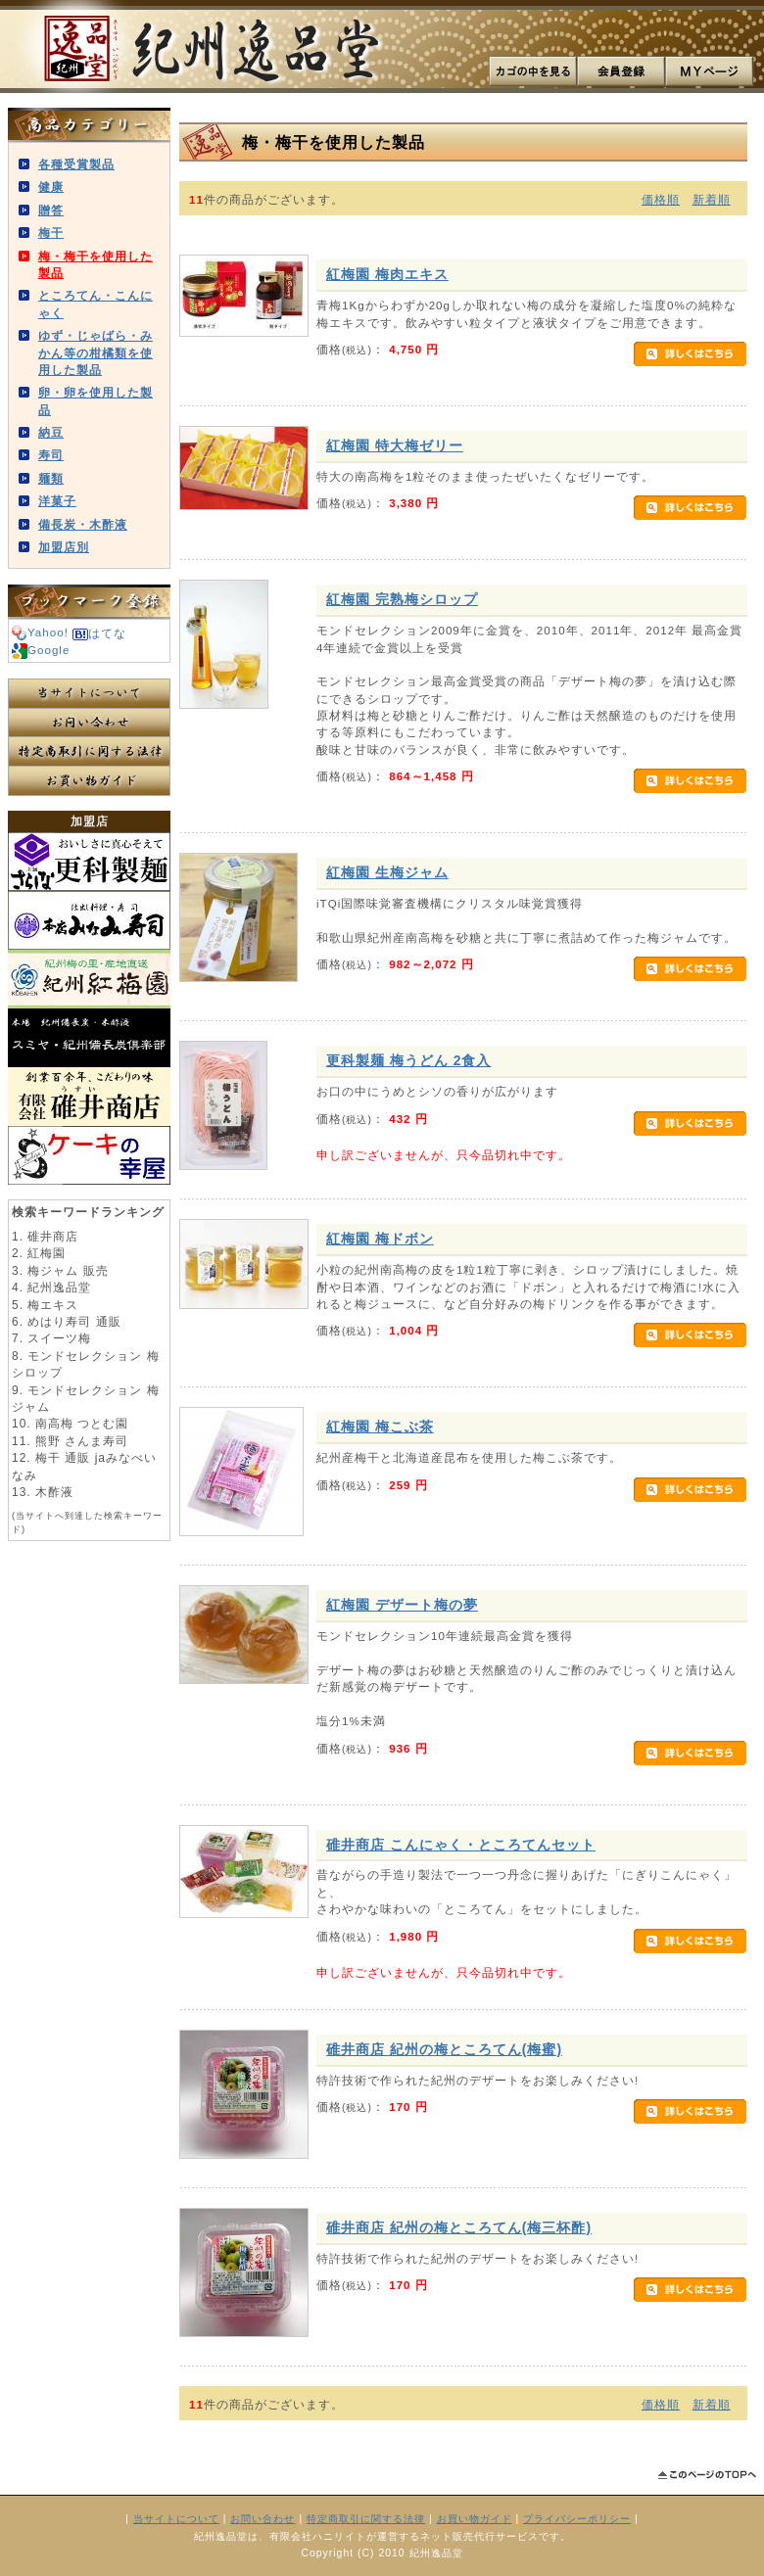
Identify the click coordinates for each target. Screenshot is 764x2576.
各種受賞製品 (76, 164)
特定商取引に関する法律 (89, 752)
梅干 (51, 232)
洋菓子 (57, 500)
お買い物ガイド (89, 781)
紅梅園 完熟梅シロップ (402, 599)
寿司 (51, 454)
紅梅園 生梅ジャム (387, 872)
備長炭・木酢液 (82, 524)
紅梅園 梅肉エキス (387, 274)
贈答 (51, 210)
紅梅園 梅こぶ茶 (380, 1426)
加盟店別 (63, 546)
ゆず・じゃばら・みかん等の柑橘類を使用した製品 (95, 352)
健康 (51, 186)
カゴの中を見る (533, 71)
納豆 (51, 432)
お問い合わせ (89, 722)
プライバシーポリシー (577, 2518)
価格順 (661, 199)
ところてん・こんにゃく (95, 303)
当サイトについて (89, 693)
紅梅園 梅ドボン (380, 1238)
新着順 (711, 199)
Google (41, 649)
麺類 (51, 478)
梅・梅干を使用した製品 (95, 264)
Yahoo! (40, 632)
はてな (99, 633)
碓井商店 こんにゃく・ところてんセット (461, 1844)
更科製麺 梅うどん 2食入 (408, 1060)
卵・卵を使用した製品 (95, 400)
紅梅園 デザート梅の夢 (402, 1605)
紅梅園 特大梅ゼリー (394, 445)
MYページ (709, 71)
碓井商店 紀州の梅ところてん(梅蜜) (444, 2049)
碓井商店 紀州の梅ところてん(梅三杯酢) (459, 2227)
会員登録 (621, 71)
